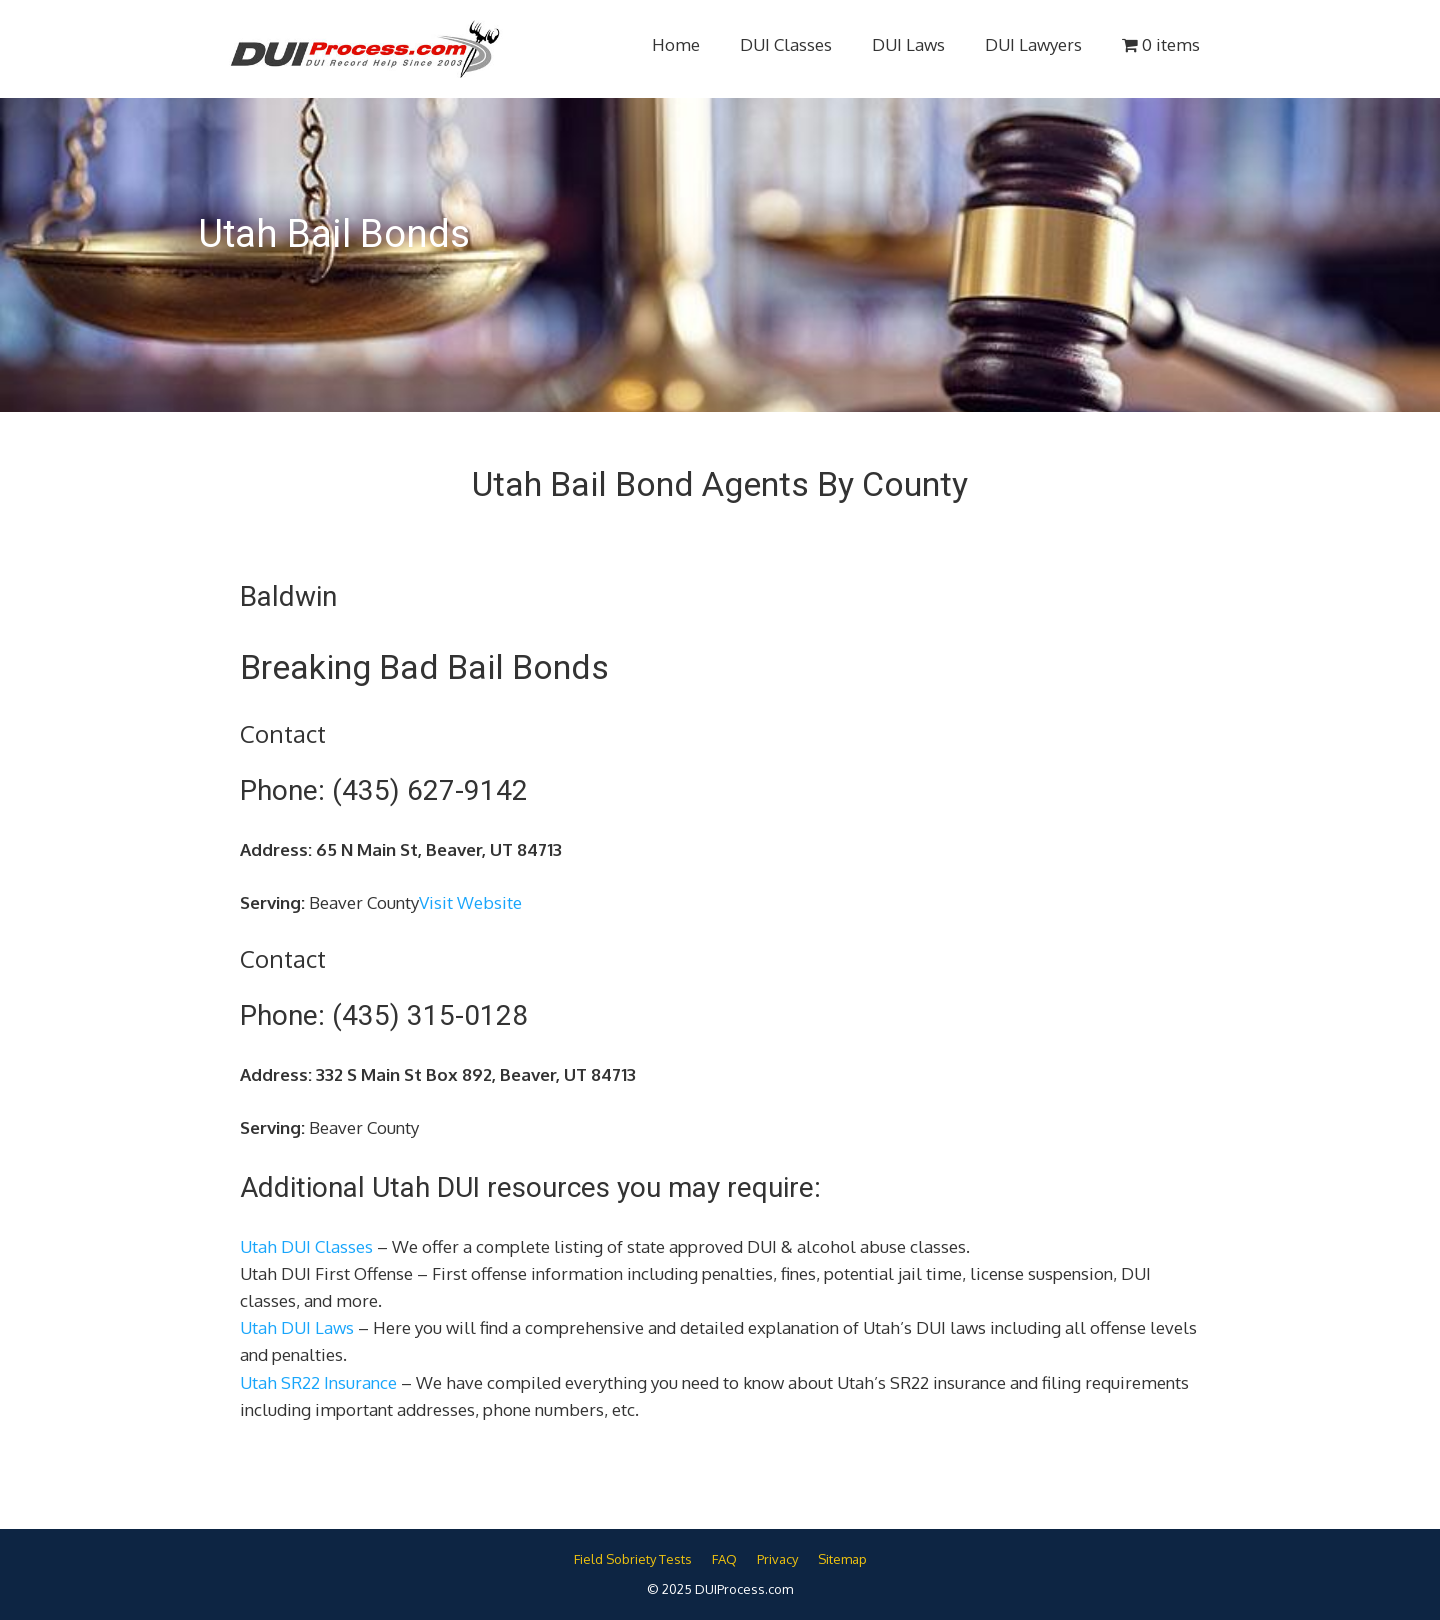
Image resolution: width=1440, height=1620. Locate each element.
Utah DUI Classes (306, 1246)
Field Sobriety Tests (633, 1559)
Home (676, 44)
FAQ (724, 1559)
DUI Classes (786, 44)
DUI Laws (908, 44)
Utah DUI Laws (297, 1327)
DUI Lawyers (1033, 44)
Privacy (777, 1559)
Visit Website (470, 902)
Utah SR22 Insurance (318, 1382)
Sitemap (842, 1559)
